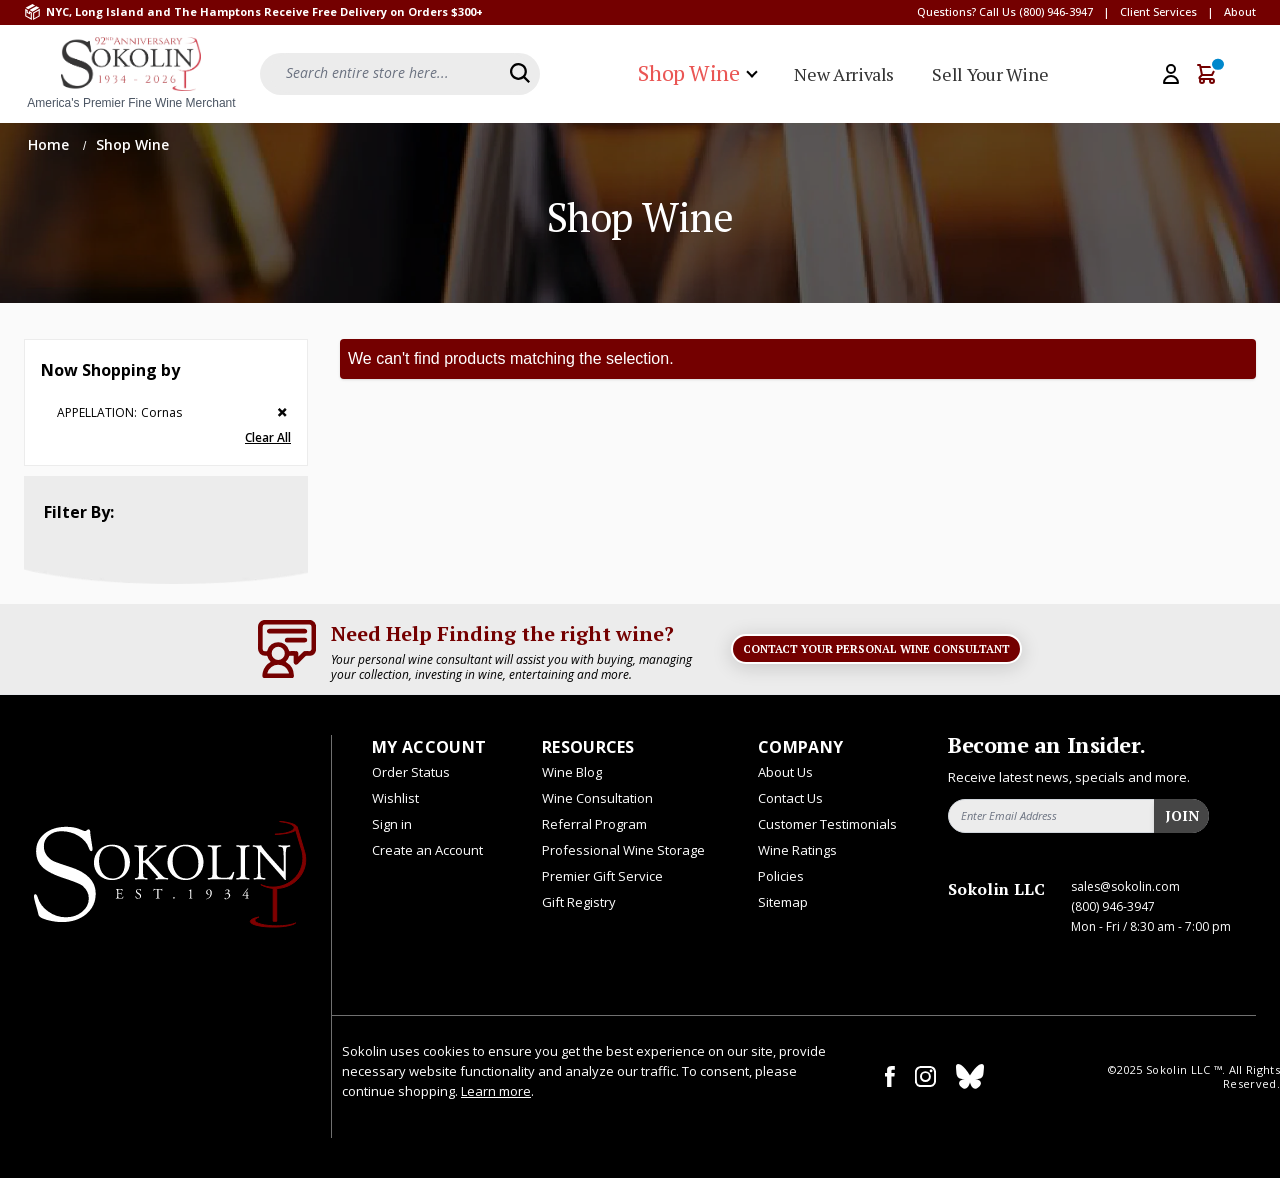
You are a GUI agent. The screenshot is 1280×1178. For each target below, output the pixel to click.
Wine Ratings (797, 850)
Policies (781, 876)
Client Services (1158, 11)
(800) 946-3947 (1056, 11)
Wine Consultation (597, 798)
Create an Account (427, 850)
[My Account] (1171, 74)
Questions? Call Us (966, 11)
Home (50, 144)
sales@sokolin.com (1125, 886)
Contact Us (790, 798)
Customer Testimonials (827, 824)
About (1240, 11)
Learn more (496, 1091)
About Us (785, 772)
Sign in (392, 824)
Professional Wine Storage (623, 850)
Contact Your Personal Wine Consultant (876, 649)
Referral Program (594, 824)
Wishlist (395, 798)
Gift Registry (579, 902)
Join (1182, 815)
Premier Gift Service (602, 876)
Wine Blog (572, 772)
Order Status (411, 772)
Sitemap (783, 902)
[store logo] (131, 74)
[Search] (520, 73)
